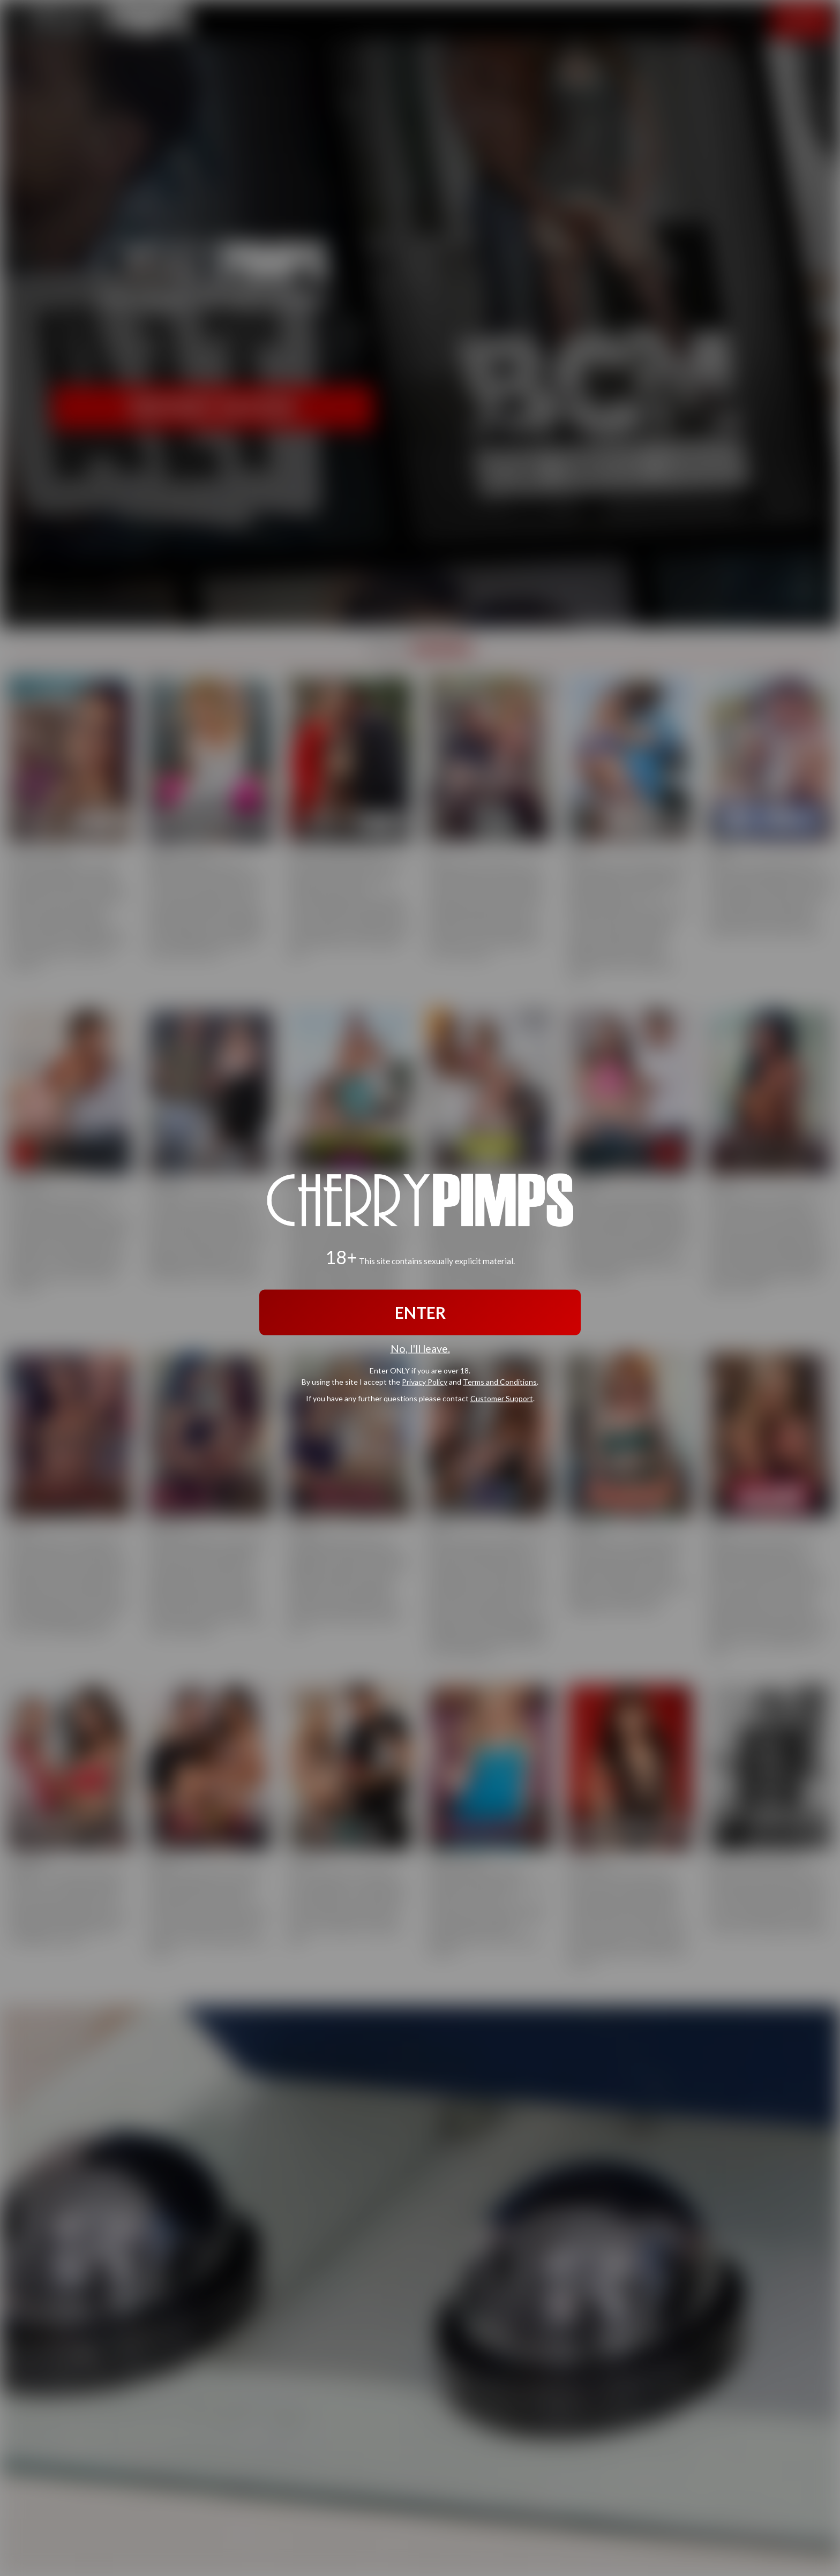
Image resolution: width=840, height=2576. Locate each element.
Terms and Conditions (500, 1381)
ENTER (420, 1312)
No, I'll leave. (420, 1348)
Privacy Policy (424, 1381)
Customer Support (501, 1397)
